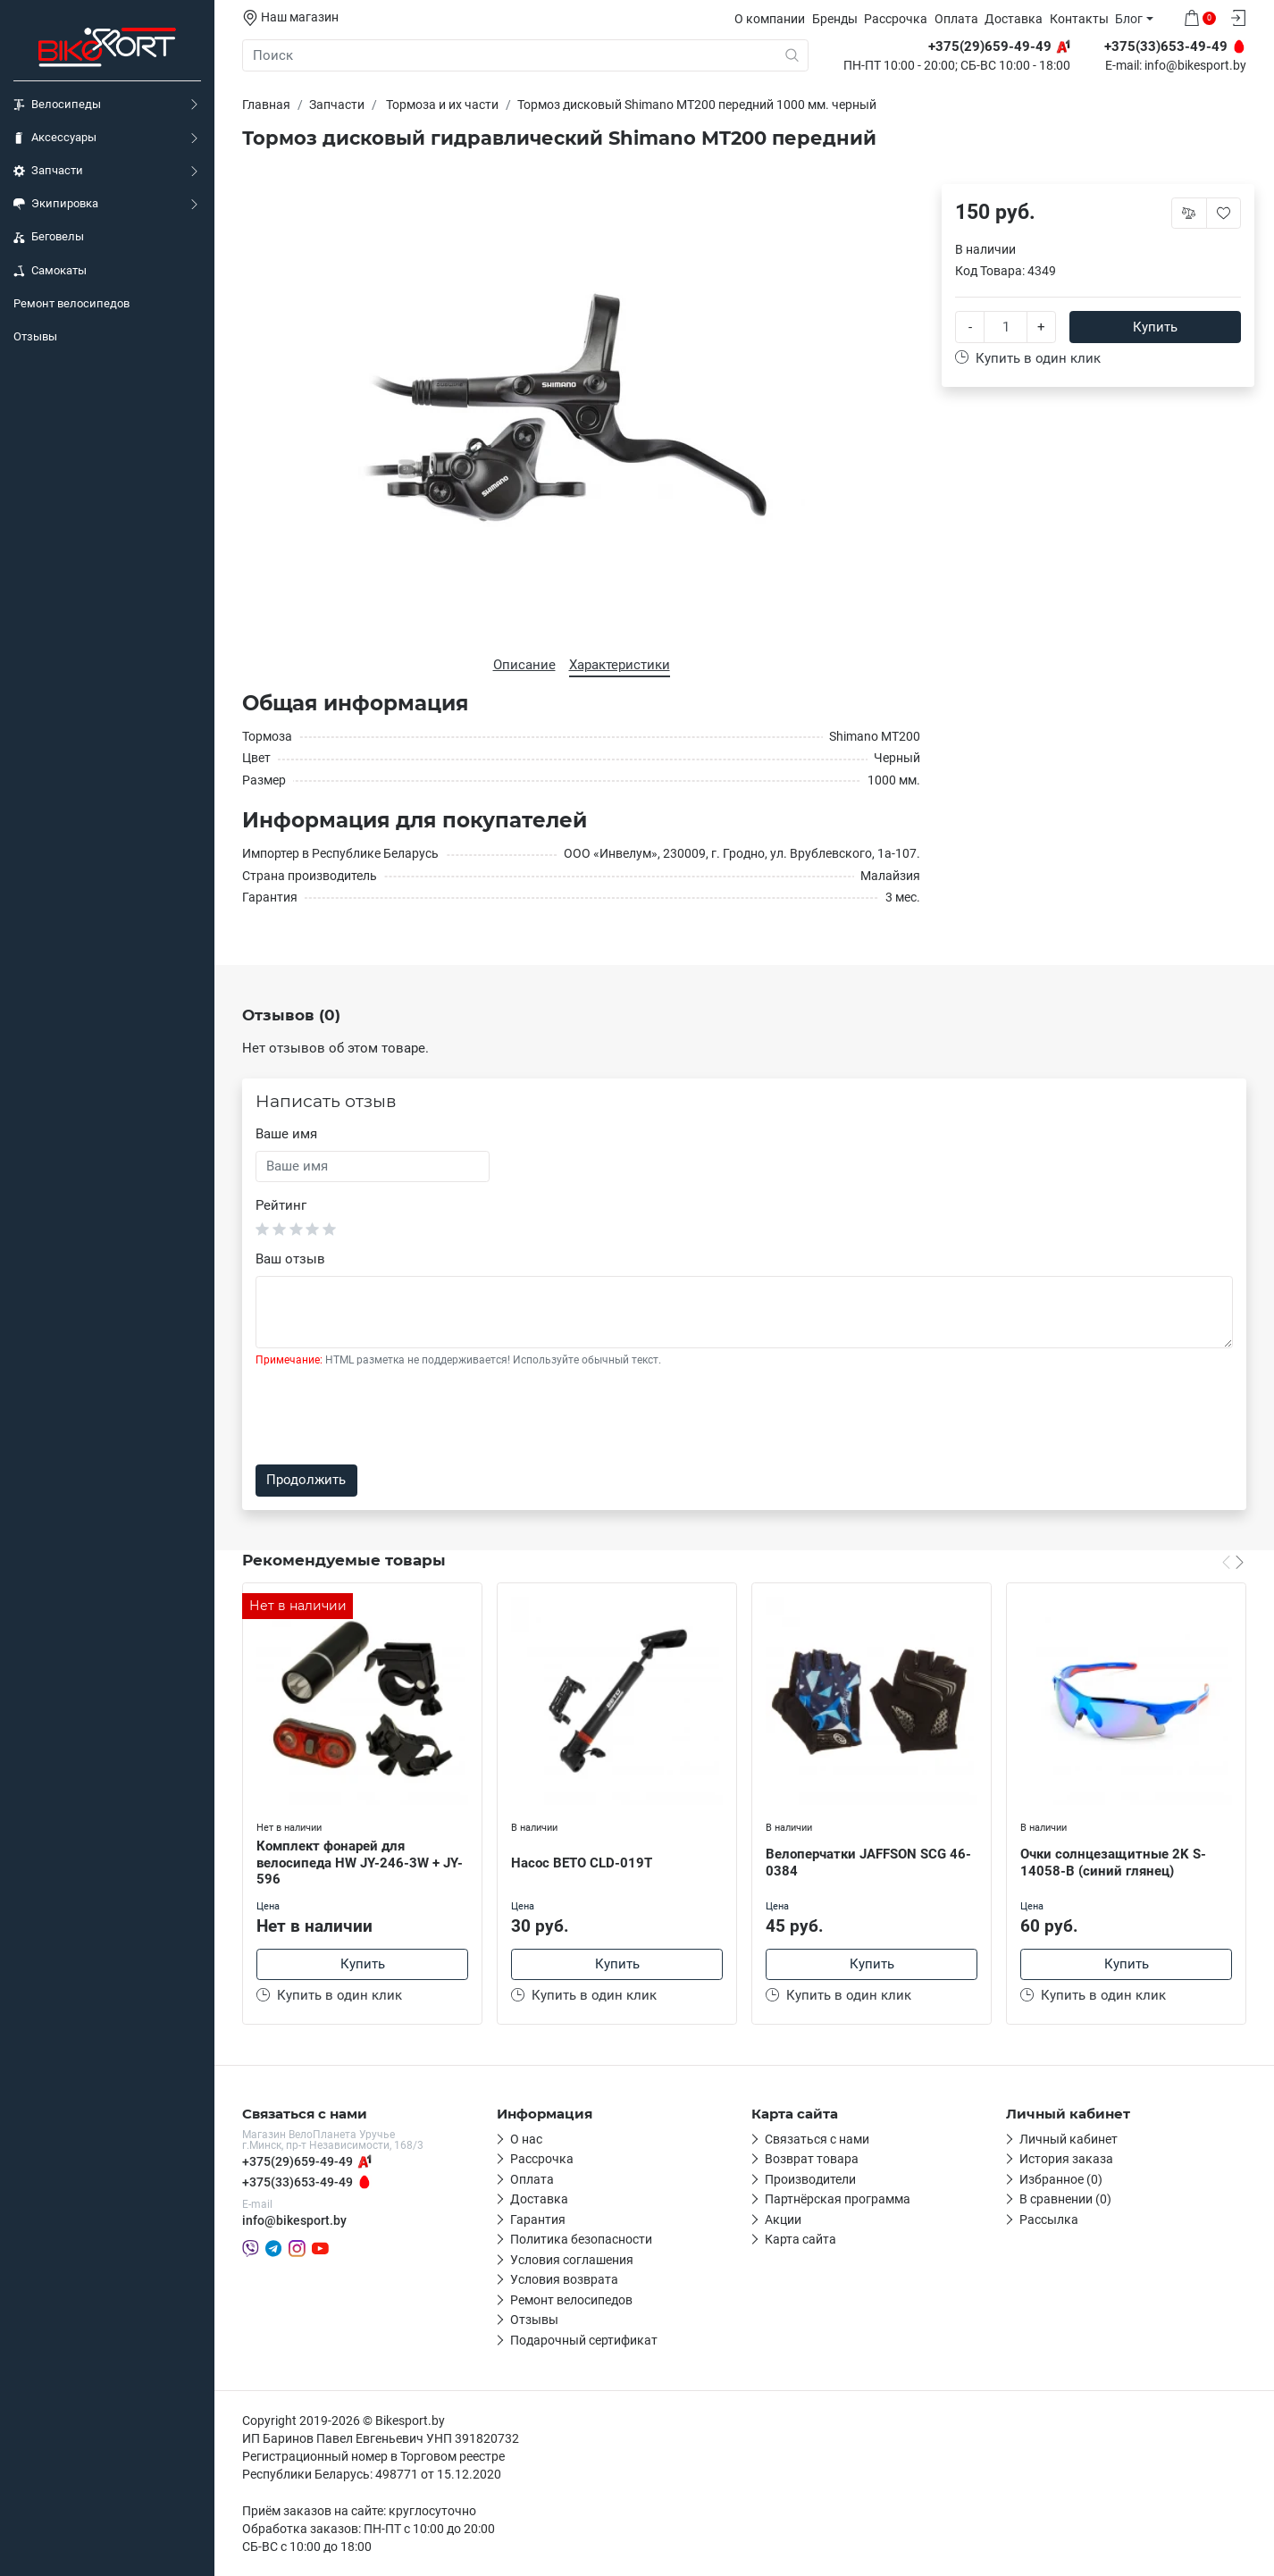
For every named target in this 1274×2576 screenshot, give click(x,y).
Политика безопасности (581, 2239)
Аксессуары (54, 137)
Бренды (835, 19)
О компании (769, 19)
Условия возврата (564, 2279)
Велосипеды (57, 104)
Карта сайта (800, 2239)
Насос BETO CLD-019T (581, 1863)
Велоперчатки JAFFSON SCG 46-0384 (868, 1862)
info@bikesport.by (1195, 66)
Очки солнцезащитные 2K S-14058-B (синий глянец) (1113, 1862)
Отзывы (35, 336)
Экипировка (55, 204)
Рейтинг (281, 1205)
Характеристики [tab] (619, 665)
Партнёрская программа (837, 2199)
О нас (526, 2139)
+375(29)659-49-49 (297, 2161)
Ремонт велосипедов (71, 303)
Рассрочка (895, 19)
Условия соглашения (571, 2260)
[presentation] (391, 1416)
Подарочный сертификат (584, 2340)
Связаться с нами (817, 2139)
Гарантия (538, 2219)
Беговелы (48, 237)
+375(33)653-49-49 (297, 2182)
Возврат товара (812, 2159)
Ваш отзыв (290, 1259)
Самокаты (50, 271)
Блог (1129, 19)
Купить (1155, 327)
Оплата (956, 19)
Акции (783, 2219)
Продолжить (306, 1480)
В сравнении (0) (1065, 2199)
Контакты (1079, 19)
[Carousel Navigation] (1233, 1562)
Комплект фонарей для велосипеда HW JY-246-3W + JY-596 (359, 1863)
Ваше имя (286, 1134)
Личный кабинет (1068, 2139)
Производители (810, 2179)
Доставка (1014, 19)
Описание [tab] (524, 665)
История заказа (1066, 2159)
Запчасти (48, 171)
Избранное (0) (1060, 2179)
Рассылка (1048, 2219)
